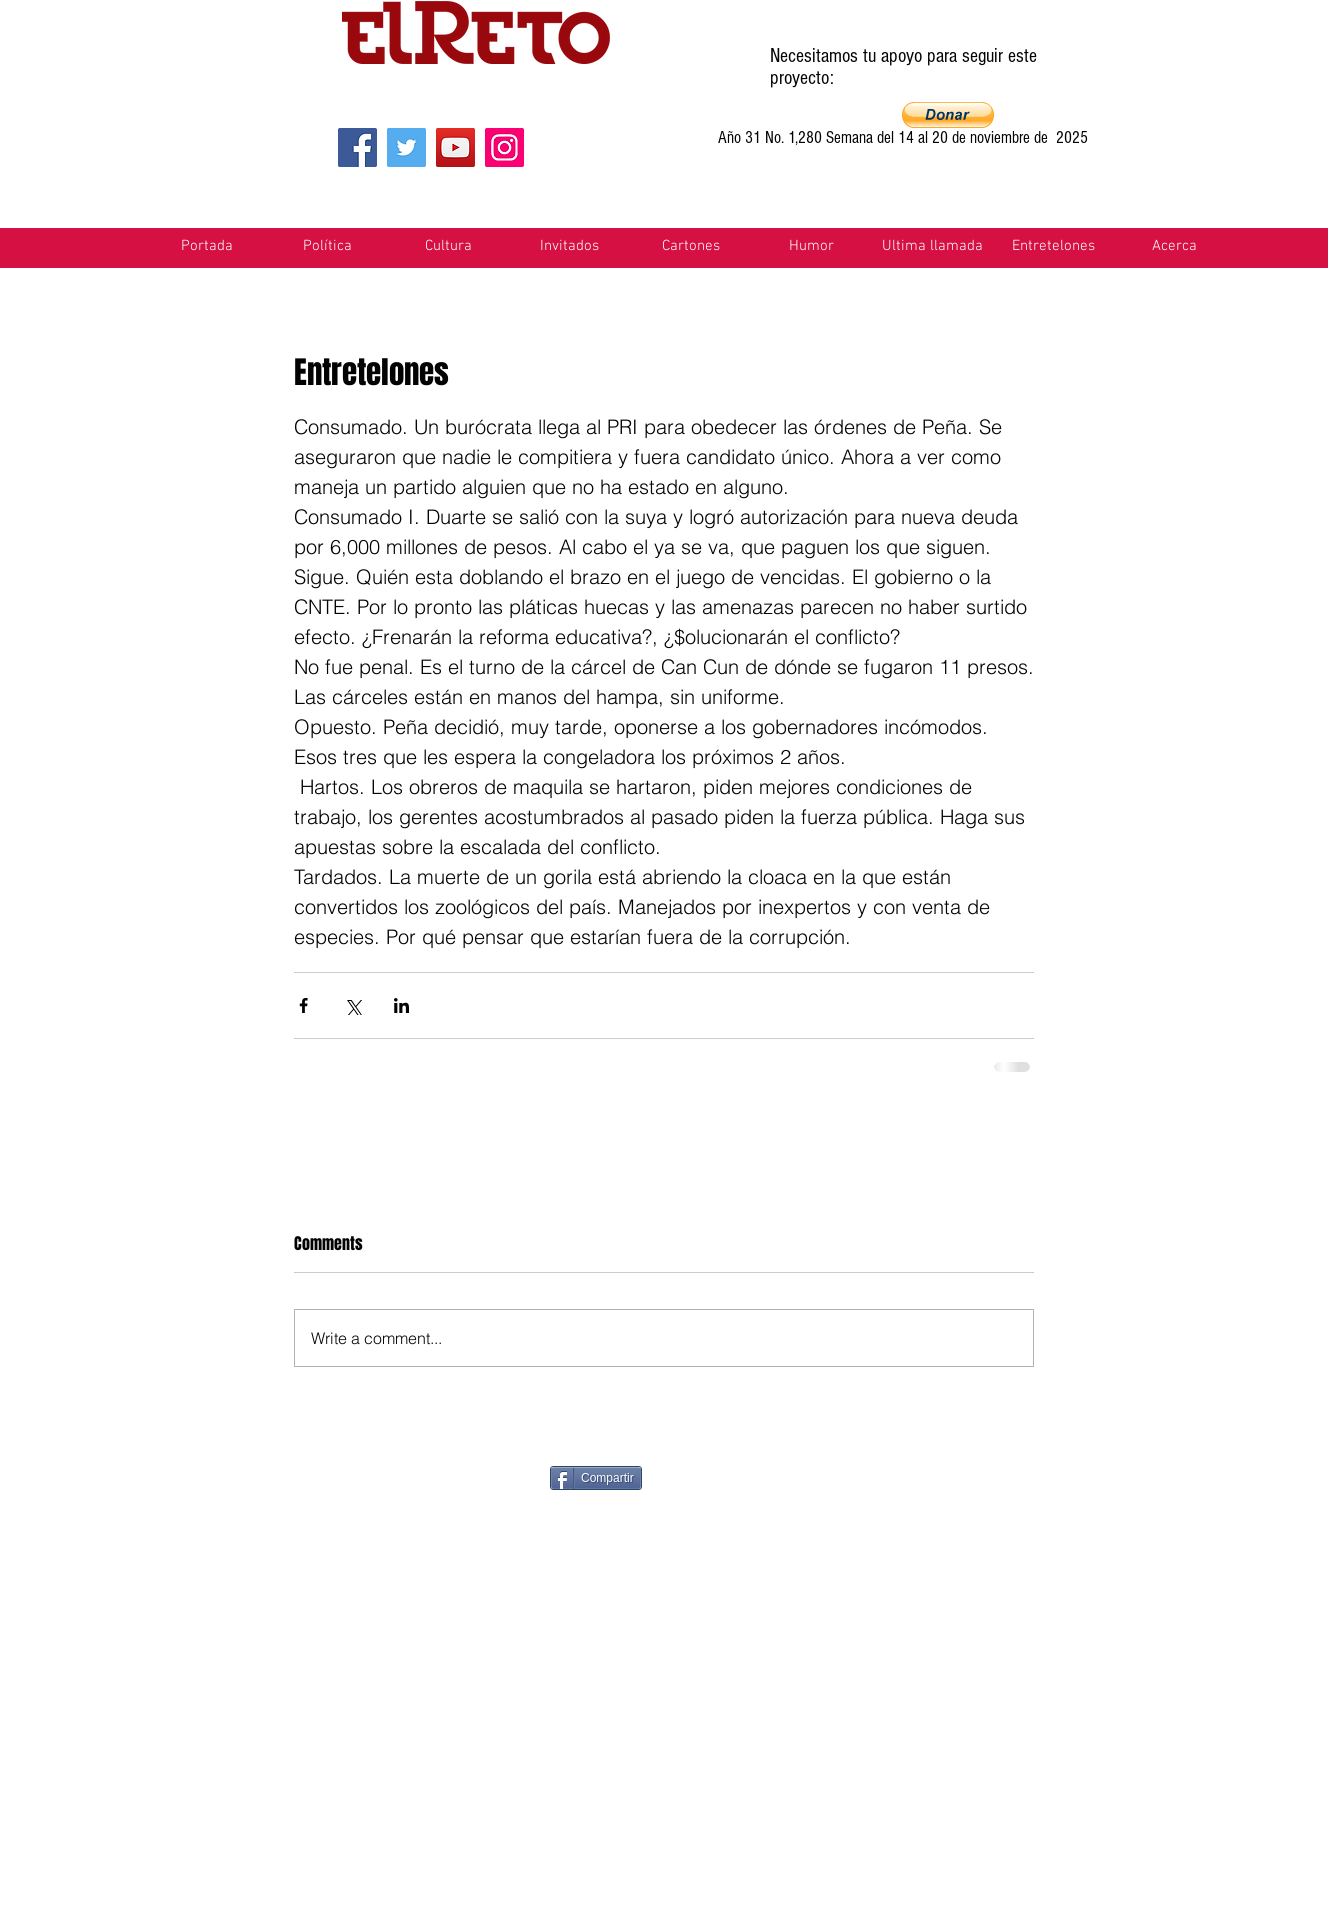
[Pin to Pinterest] (752, 1476)
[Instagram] (504, 147)
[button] (948, 115)
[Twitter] (406, 147)
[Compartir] (596, 1478)
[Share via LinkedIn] (401, 1005)
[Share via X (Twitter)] (352, 1005)
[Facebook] (357, 147)
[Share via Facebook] (303, 1005)
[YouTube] (455, 147)
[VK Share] (1100, 1476)
